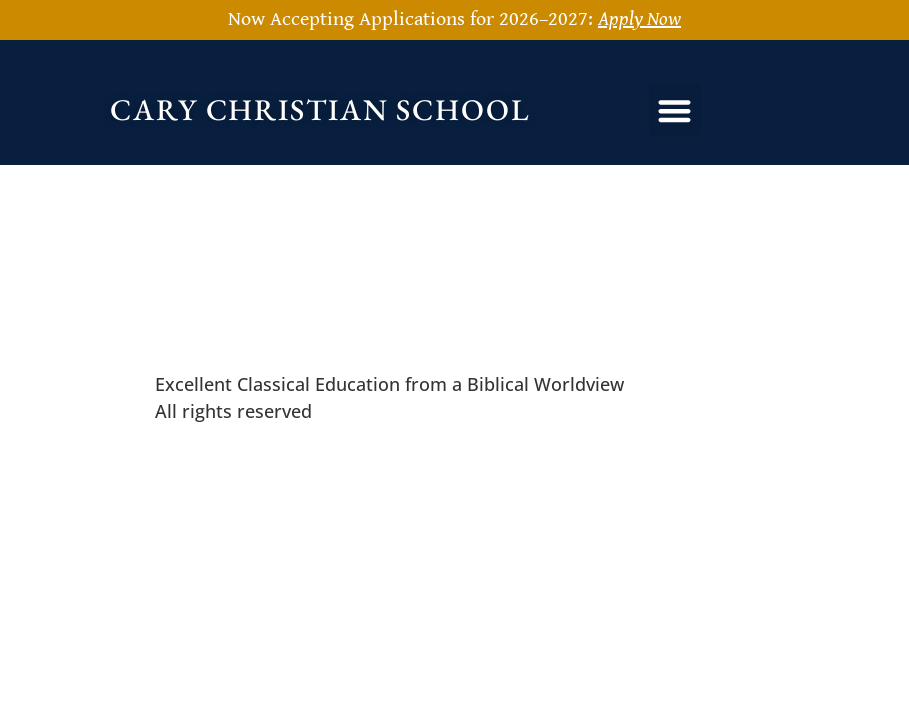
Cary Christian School (320, 109)
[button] (675, 110)
